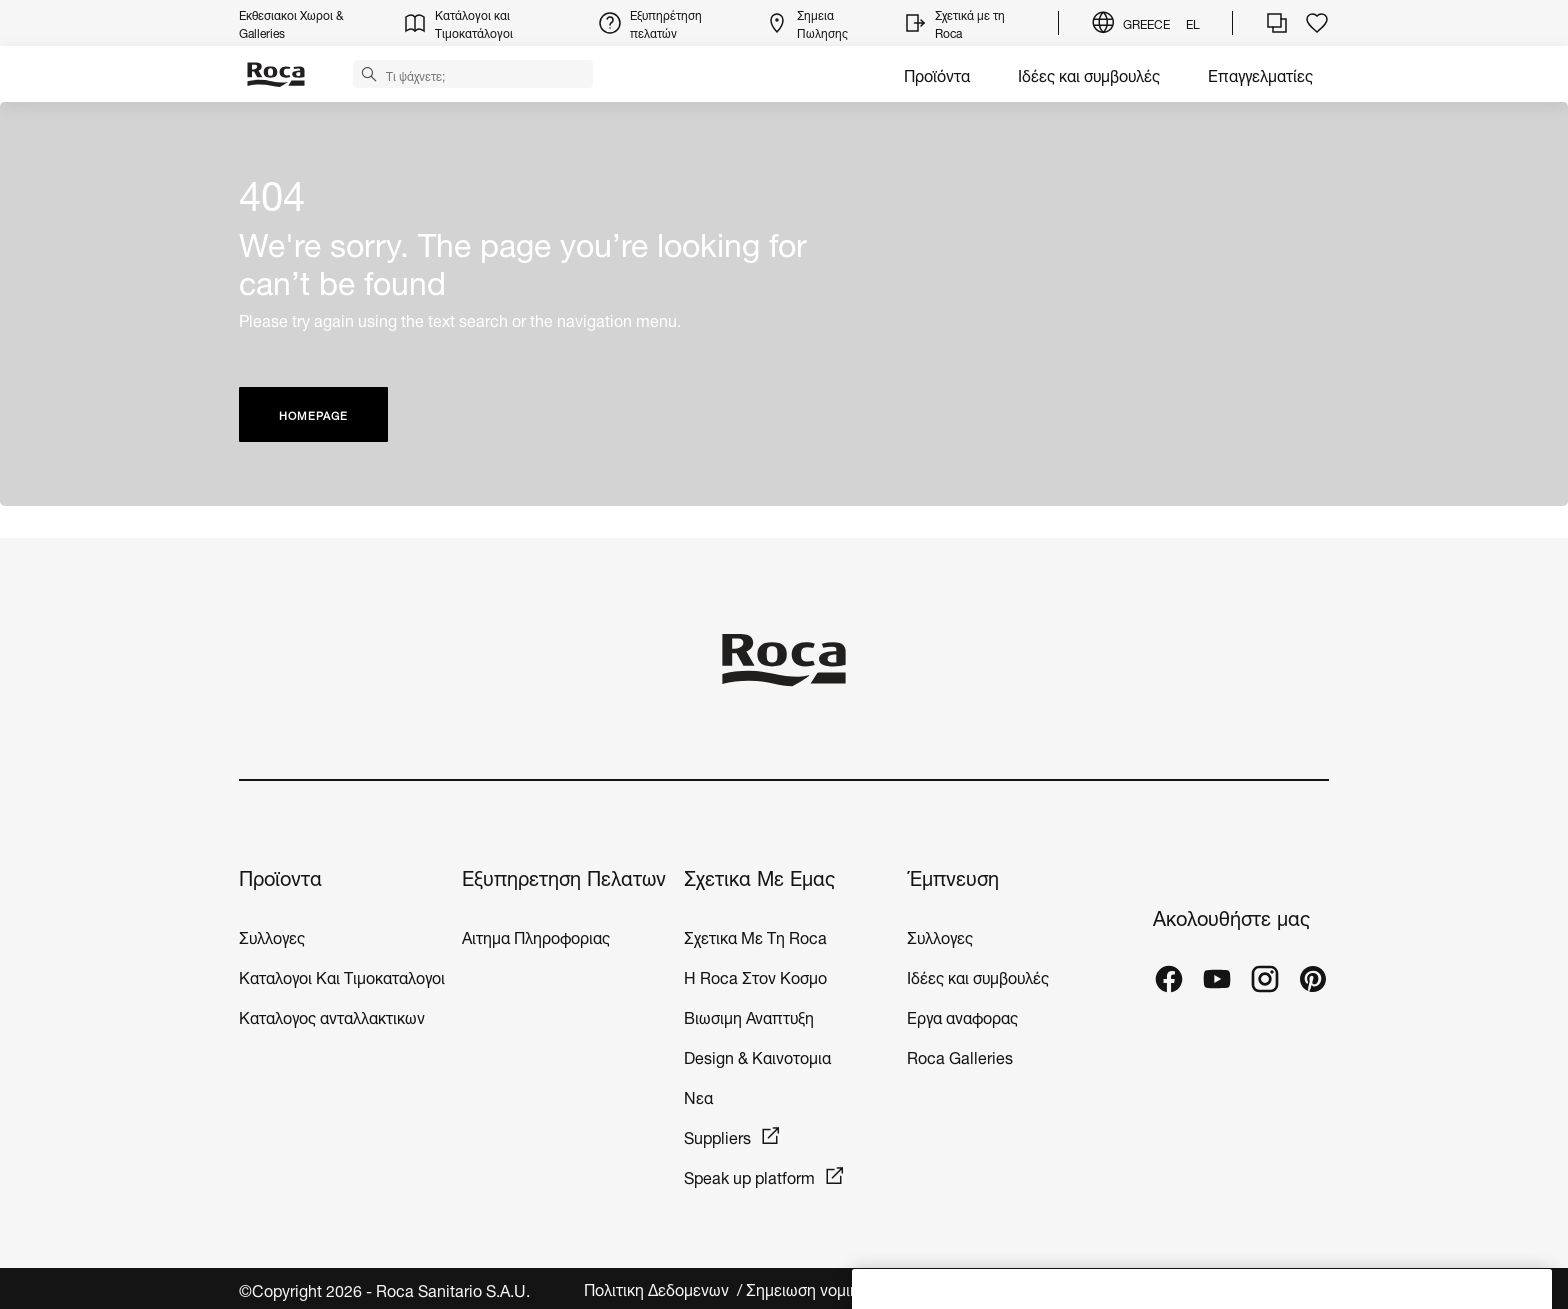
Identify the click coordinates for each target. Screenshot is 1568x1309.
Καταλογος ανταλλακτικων (332, 1015)
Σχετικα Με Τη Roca (755, 935)
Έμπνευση (953, 876)
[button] (369, 73)
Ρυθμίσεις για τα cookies (1242, 1288)
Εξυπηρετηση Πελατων (564, 876)
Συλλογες (272, 935)
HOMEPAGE (313, 414)
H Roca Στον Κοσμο (755, 975)
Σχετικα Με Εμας (759, 876)
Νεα (700, 1095)
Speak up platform (749, 1175)
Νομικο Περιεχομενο (1068, 1288)
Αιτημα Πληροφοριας (536, 935)
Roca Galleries (960, 1055)
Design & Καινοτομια (757, 1055)
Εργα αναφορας (962, 1015)
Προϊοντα (280, 876)
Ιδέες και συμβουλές (1089, 73)
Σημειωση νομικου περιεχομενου (863, 1288)
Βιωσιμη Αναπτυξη (749, 1015)
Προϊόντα (937, 73)
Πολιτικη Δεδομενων (658, 1288)
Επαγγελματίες (1260, 73)
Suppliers (717, 1135)
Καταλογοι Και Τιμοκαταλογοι (342, 975)
